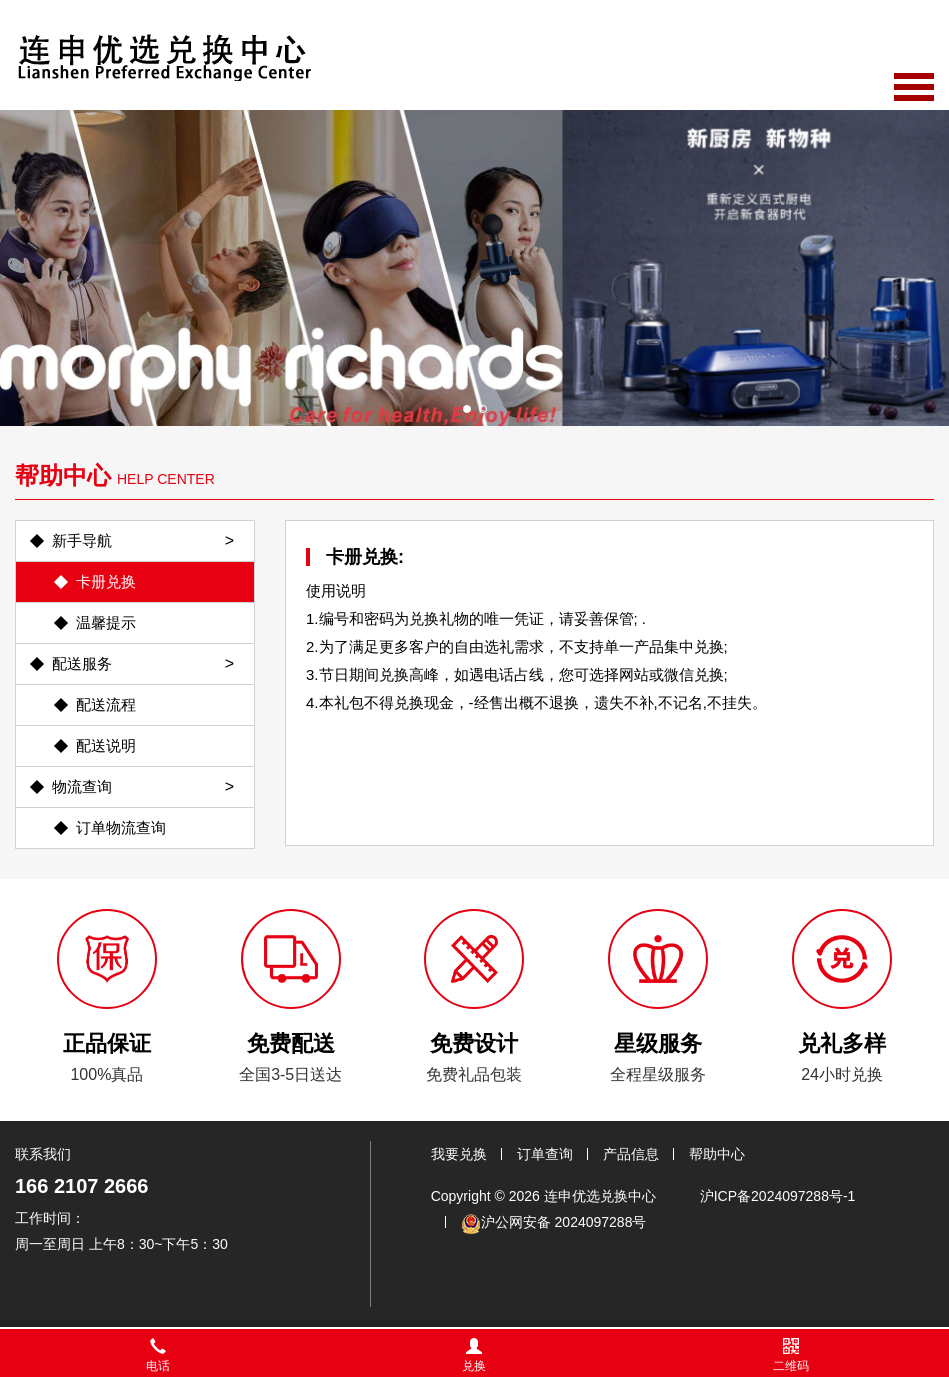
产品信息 (631, 1154)
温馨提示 (106, 622)
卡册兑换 (106, 581)
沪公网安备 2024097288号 (554, 1224)
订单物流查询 (121, 827)
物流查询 (82, 786)
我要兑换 (459, 1154)
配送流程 (106, 704)
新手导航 (82, 540)
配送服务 (82, 663)
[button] (467, 409)
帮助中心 (717, 1154)
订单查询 (545, 1154)
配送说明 (106, 745)
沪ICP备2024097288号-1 (778, 1196)
